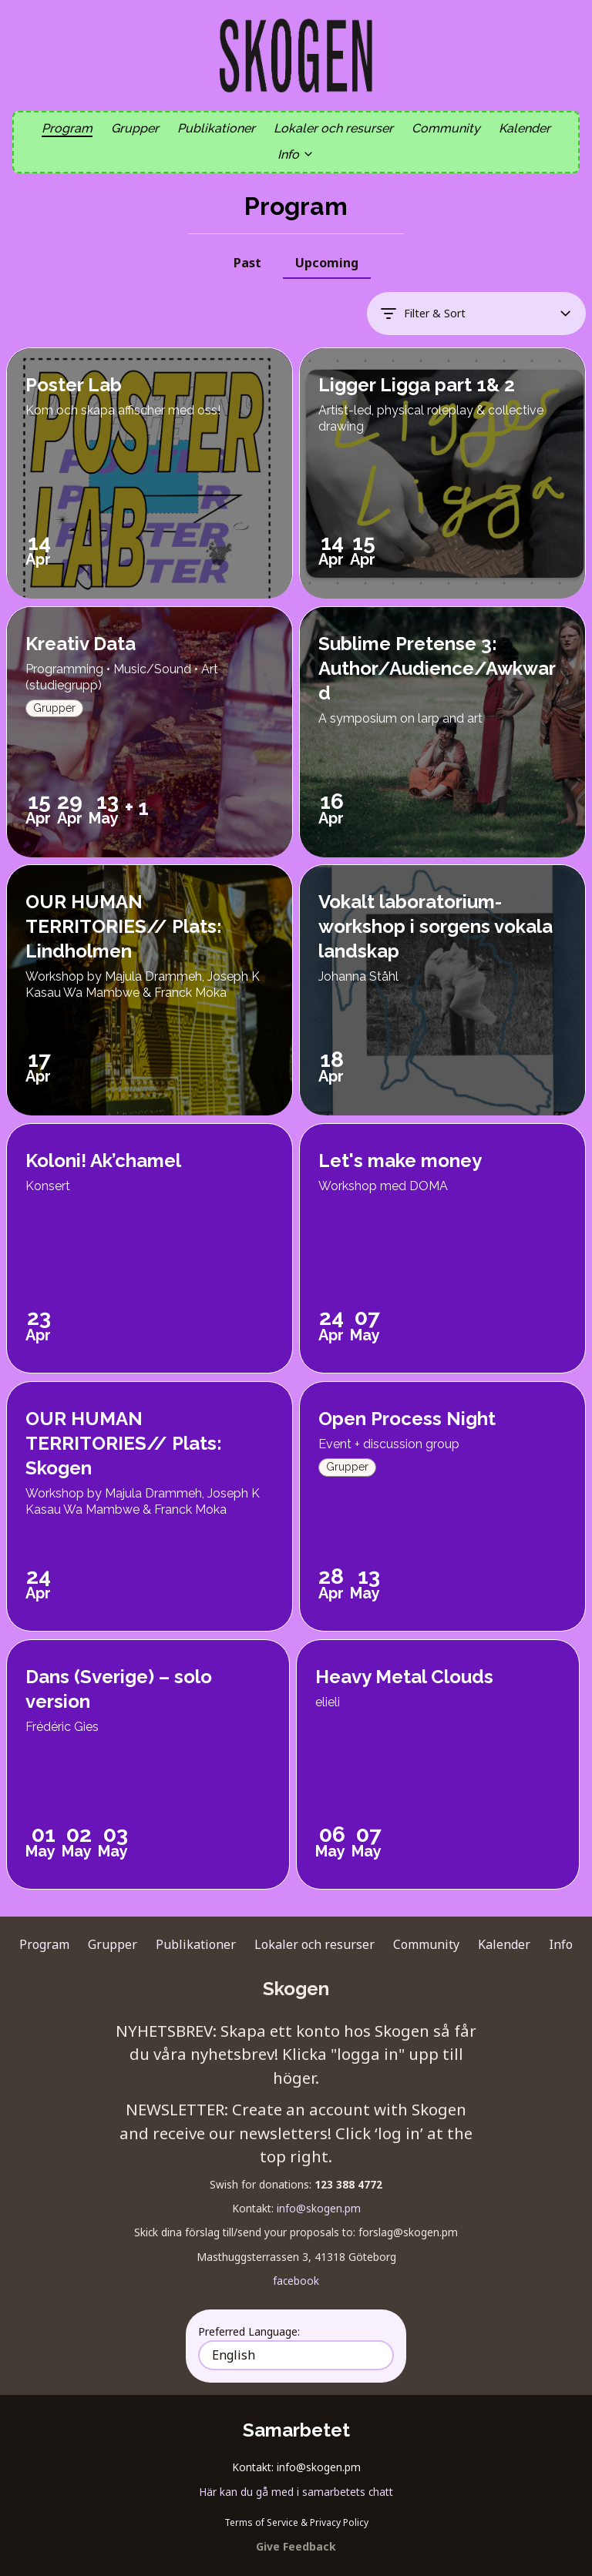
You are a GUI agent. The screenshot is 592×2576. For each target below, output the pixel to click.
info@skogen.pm (319, 2208)
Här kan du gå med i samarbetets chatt (296, 2491)
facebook (296, 2280)
